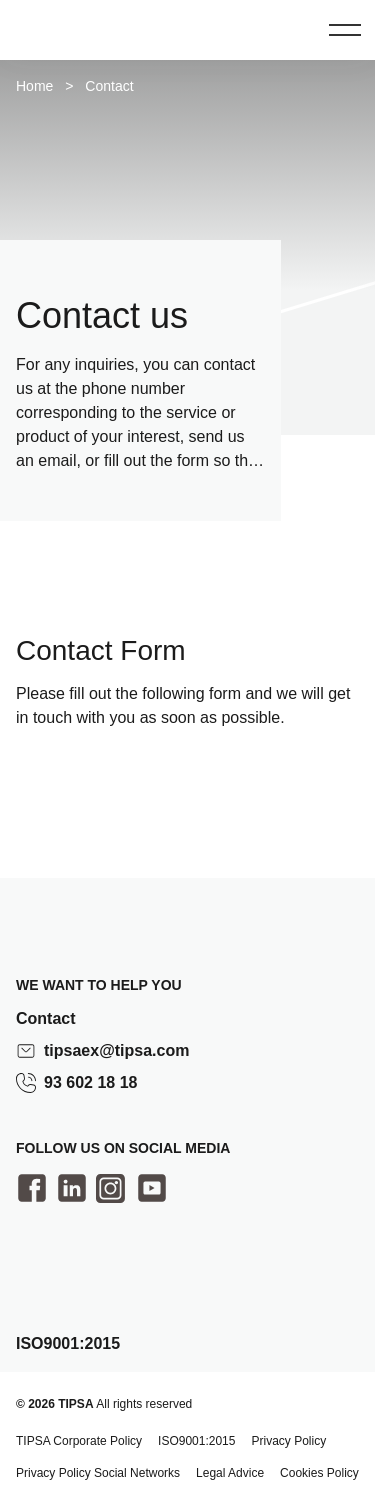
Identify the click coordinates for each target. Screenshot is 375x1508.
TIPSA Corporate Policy (79, 1441)
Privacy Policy (288, 1441)
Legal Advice (230, 1473)
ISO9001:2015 (196, 1441)
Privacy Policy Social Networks (98, 1473)
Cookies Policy (319, 1473)
